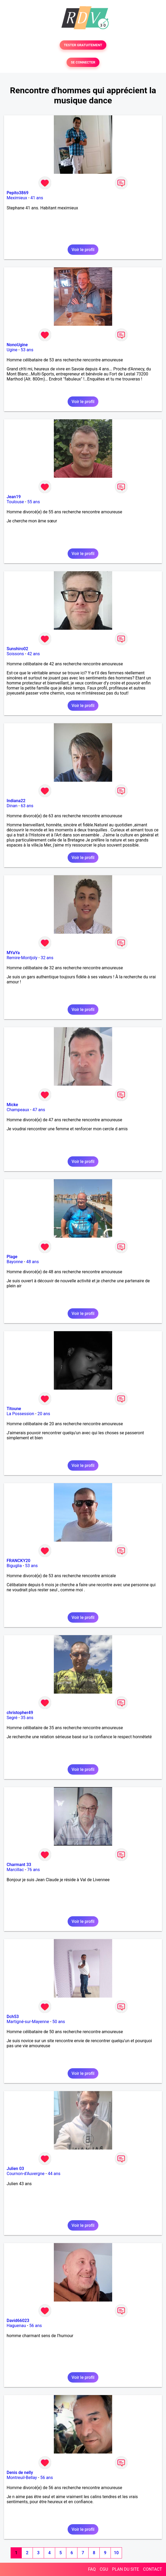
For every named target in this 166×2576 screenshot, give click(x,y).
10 (116, 2552)
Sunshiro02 (17, 648)
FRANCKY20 (18, 1560)
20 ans (43, 1413)
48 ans (32, 1261)
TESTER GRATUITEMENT (83, 45)
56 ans (35, 2325)
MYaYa (13, 952)
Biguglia (14, 1565)
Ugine (12, 349)
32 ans (47, 957)
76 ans (33, 1869)
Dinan (12, 805)
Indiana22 (16, 800)
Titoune (14, 1408)
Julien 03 (15, 2168)
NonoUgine (17, 344)
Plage (12, 1256)
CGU (104, 2569)
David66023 (18, 2320)
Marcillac (15, 1869)
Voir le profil (83, 249)
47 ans (38, 1109)
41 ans (36, 197)
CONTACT (152, 2569)
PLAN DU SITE (125, 2569)
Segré (12, 1717)
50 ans (58, 2021)
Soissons (15, 653)
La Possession (20, 1413)
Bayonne (15, 1261)
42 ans (33, 653)
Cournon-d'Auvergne (26, 2173)
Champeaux (18, 1109)
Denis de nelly (20, 2472)
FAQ (92, 2569)
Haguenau (16, 2325)
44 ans (54, 2173)
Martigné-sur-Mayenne (28, 2021)
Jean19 (14, 496)
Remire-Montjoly (22, 957)
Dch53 (13, 2016)
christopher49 (20, 1712)
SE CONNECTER (83, 62)
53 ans (27, 349)
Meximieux (17, 197)
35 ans (27, 1717)
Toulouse (15, 501)
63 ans (27, 805)
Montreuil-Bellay (22, 2477)
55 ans (33, 501)
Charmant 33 (19, 1864)
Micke (12, 1104)
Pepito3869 (17, 192)
